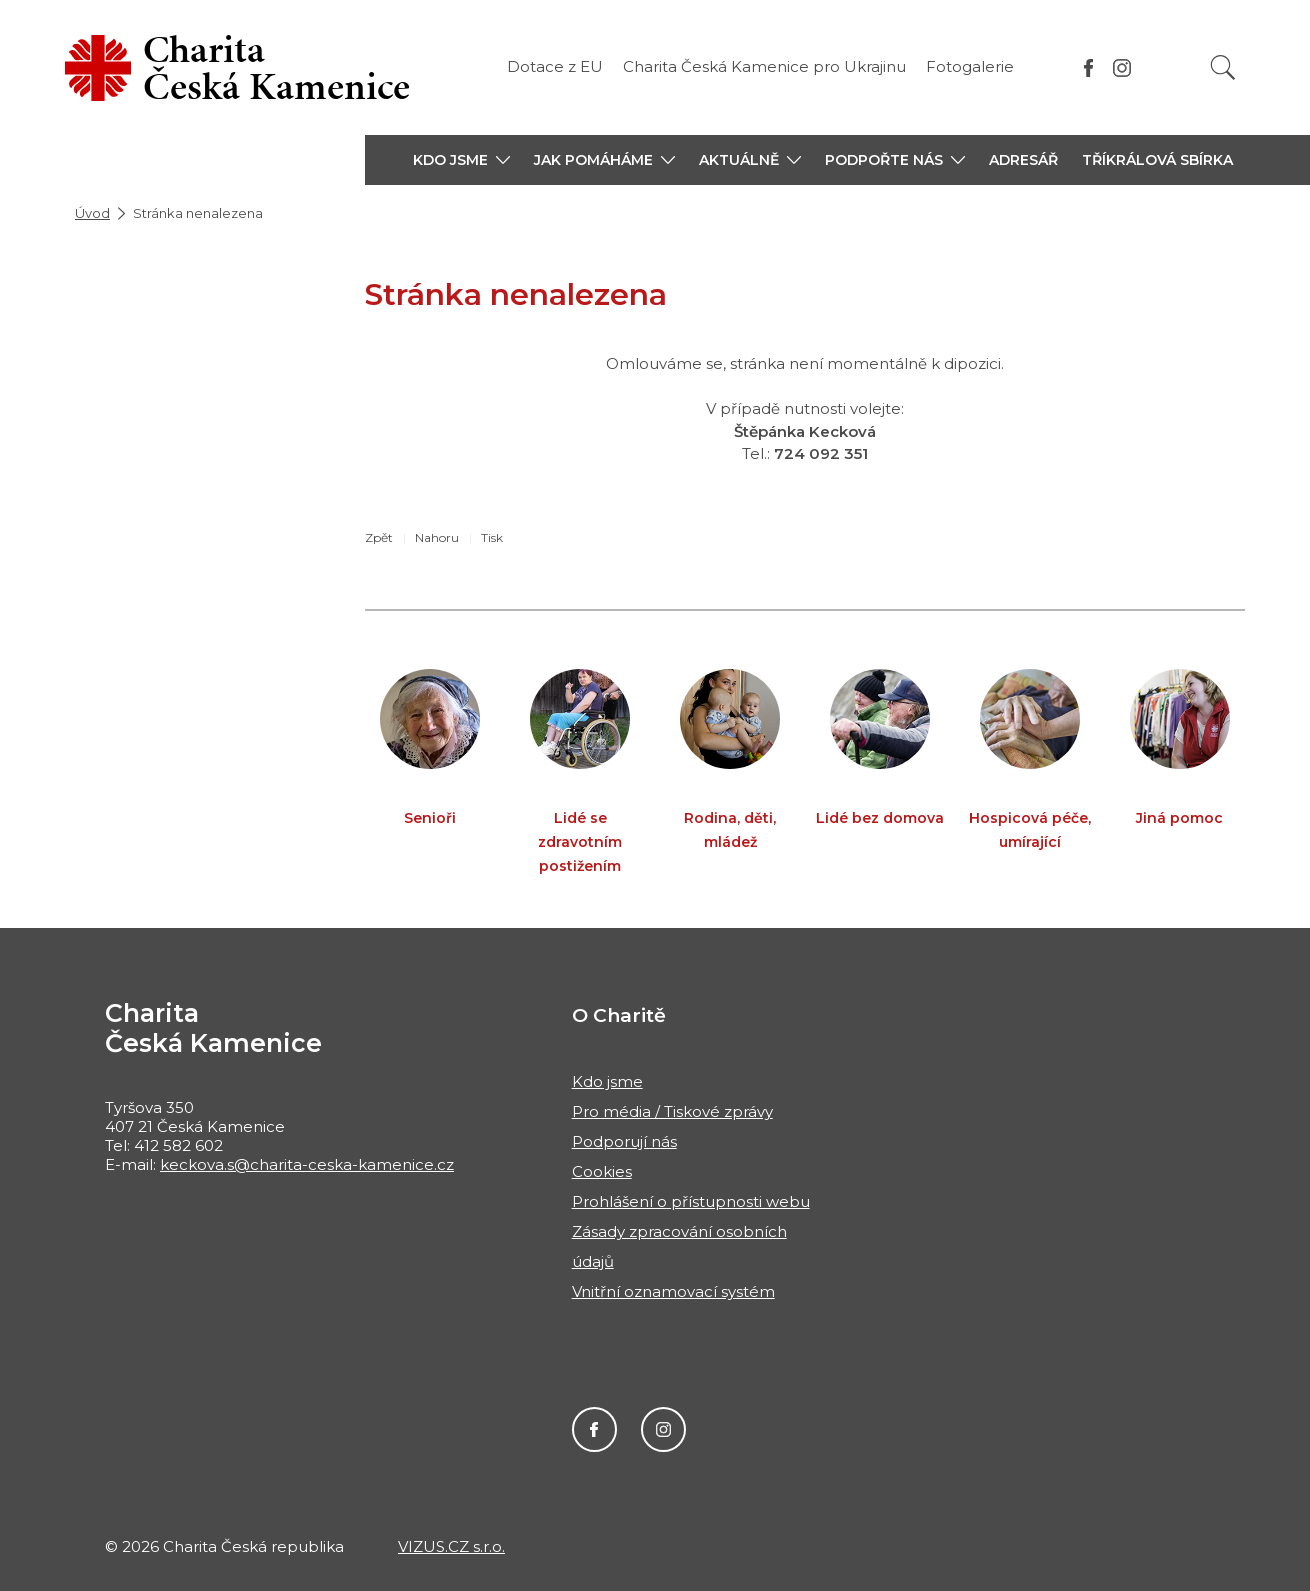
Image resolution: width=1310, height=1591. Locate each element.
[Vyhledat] (1223, 67)
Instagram (663, 1429)
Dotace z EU (555, 66)
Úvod (92, 213)
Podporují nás (624, 1141)
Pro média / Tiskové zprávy (672, 1111)
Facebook (594, 1429)
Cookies (602, 1171)
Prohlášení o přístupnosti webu (691, 1201)
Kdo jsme (607, 1081)
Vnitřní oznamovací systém (673, 1291)
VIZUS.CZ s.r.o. (451, 1546)
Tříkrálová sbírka (1157, 160)
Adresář (1023, 160)
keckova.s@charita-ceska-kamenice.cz (307, 1164)
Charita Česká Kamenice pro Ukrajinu (764, 66)
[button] (461, 160)
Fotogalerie (970, 66)
